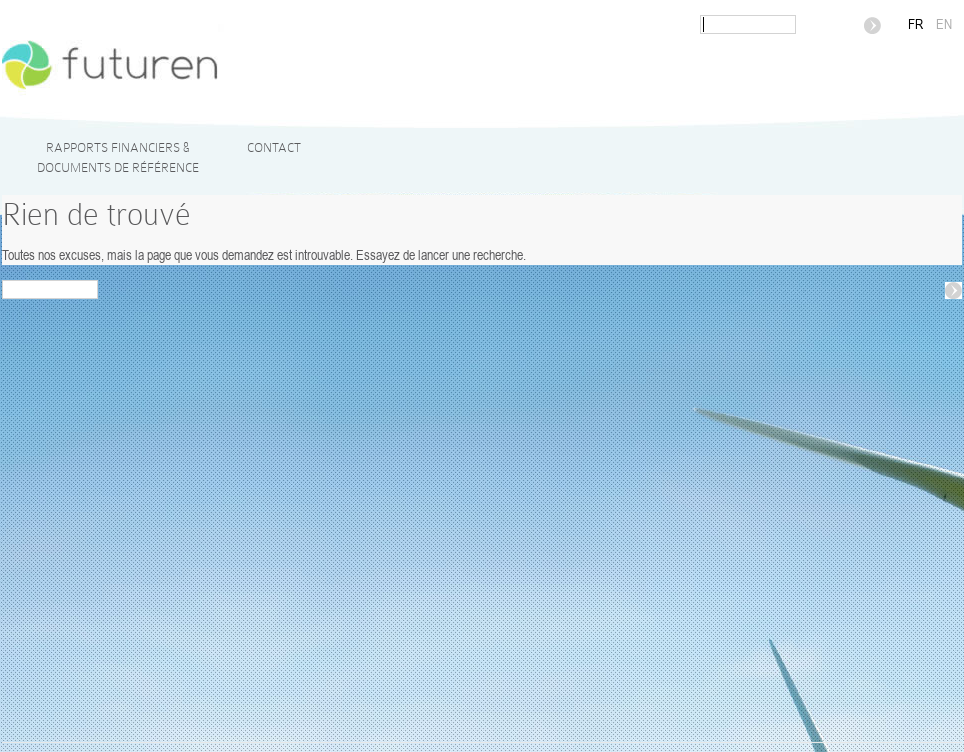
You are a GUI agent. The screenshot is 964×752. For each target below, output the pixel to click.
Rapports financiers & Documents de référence (118, 157)
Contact (274, 147)
